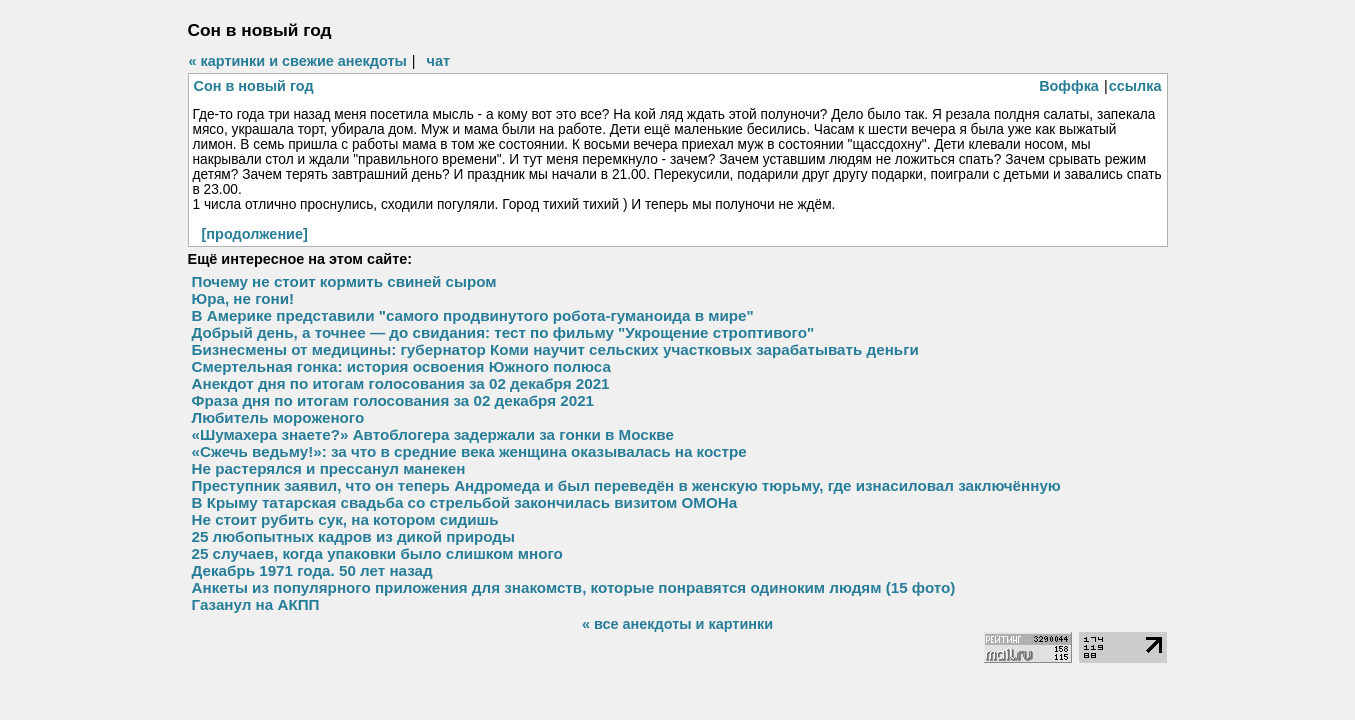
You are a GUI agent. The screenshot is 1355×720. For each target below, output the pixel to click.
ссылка (1135, 86)
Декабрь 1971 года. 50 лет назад (312, 570)
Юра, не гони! (243, 298)
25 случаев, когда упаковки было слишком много (377, 553)
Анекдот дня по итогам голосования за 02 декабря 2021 (401, 383)
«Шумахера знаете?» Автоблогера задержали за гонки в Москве (433, 434)
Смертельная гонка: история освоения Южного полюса (401, 366)
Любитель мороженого (278, 417)
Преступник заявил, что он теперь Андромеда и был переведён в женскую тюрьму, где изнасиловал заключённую (626, 485)
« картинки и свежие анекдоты (298, 61)
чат (438, 61)
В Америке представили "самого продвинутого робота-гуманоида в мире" (473, 315)
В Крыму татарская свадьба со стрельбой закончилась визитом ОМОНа (465, 502)
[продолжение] (255, 234)
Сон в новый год (254, 86)
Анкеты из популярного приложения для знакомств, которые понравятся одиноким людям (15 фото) (574, 587)
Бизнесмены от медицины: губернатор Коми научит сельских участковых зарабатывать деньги (555, 349)
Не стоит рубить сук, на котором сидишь (345, 519)
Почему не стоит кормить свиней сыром (344, 281)
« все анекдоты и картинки (677, 624)
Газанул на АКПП (256, 604)
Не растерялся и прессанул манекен (329, 468)
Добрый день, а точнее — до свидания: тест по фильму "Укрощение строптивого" (503, 332)
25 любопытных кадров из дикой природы (353, 536)
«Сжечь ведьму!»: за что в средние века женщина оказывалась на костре (469, 451)
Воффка (1069, 86)
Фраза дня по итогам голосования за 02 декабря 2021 (393, 400)
